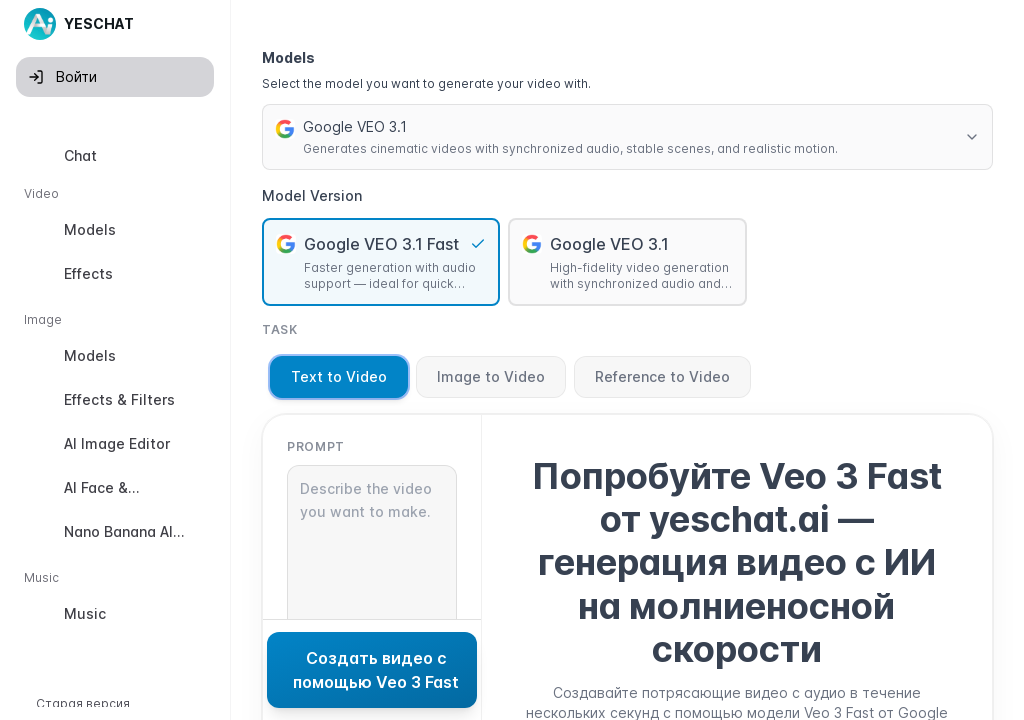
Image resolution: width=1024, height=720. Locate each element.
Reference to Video (662, 376)
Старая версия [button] (83, 703)
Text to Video (339, 376)
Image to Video (491, 376)
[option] (115, 156)
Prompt (316, 446)
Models (288, 57)
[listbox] (115, 389)
